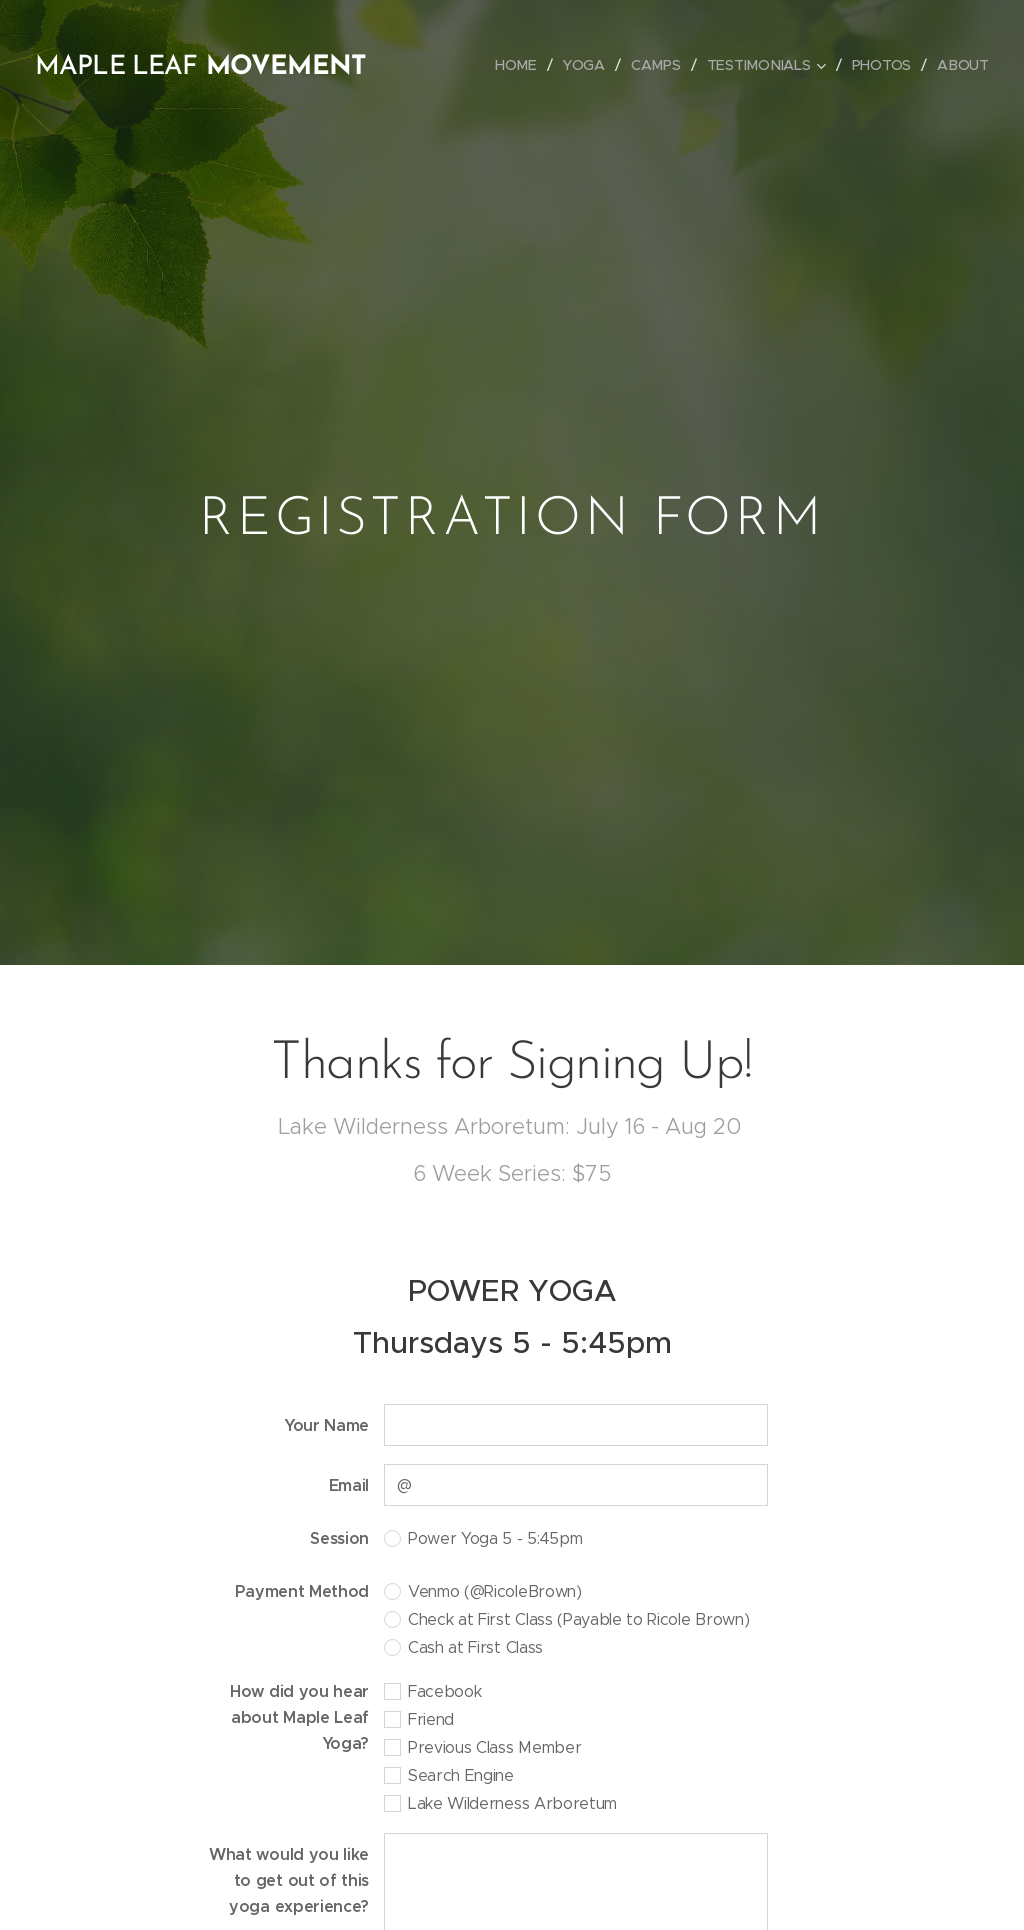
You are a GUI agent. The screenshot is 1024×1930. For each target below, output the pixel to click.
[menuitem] (520, 65)
